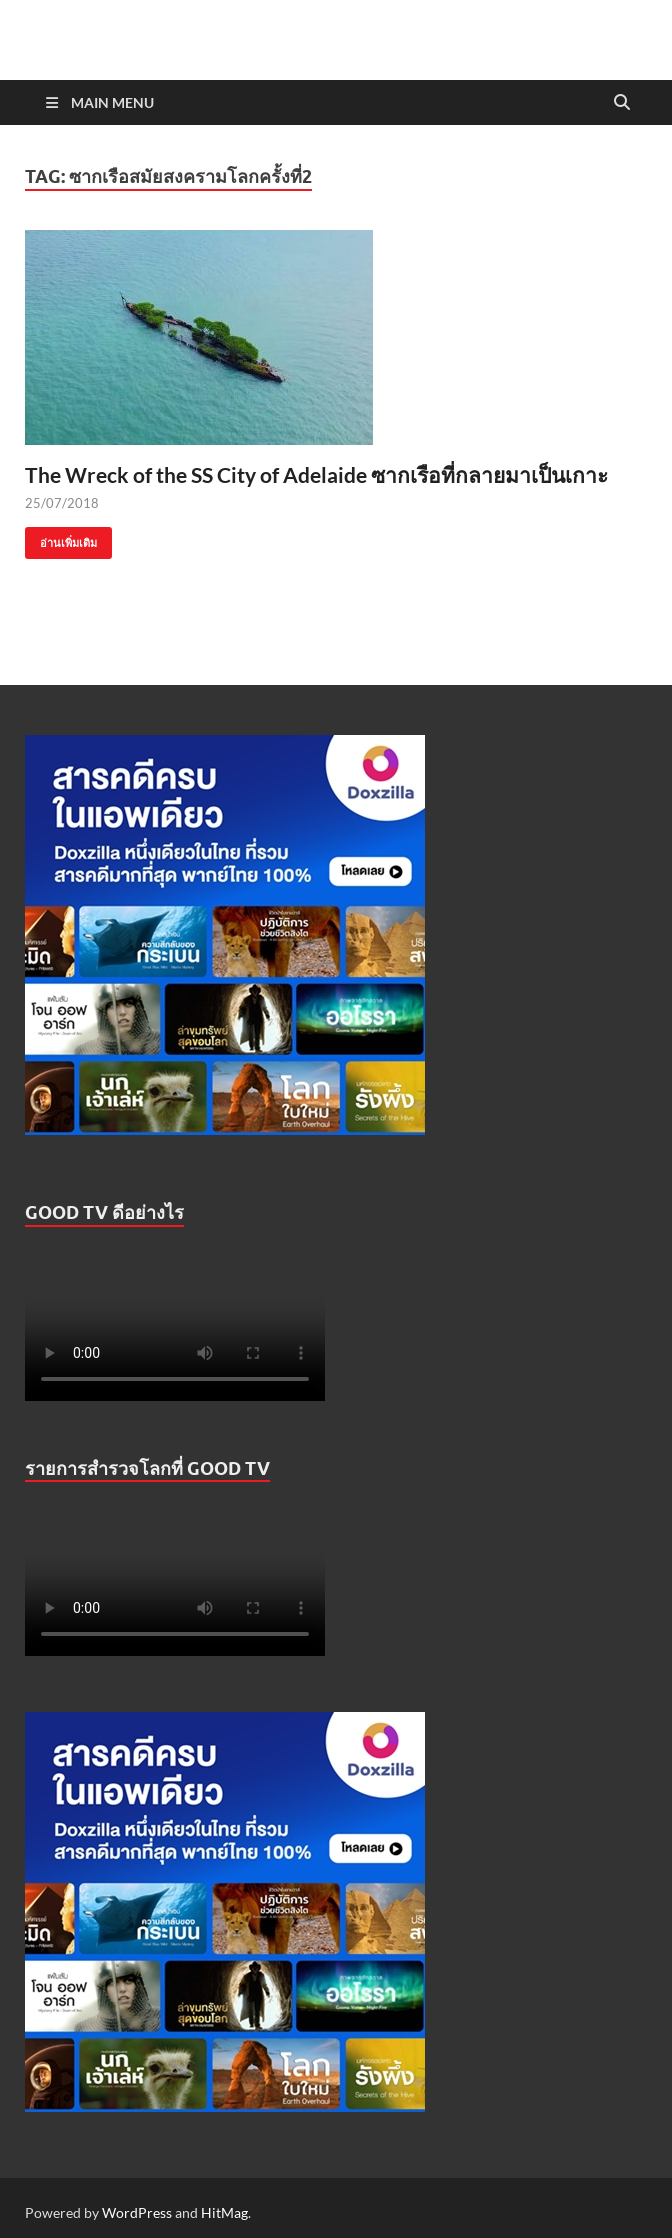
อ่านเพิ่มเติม (61, 538)
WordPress (137, 2212)
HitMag (224, 2212)
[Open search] (622, 103)
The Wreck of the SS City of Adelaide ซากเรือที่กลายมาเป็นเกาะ (316, 474)
